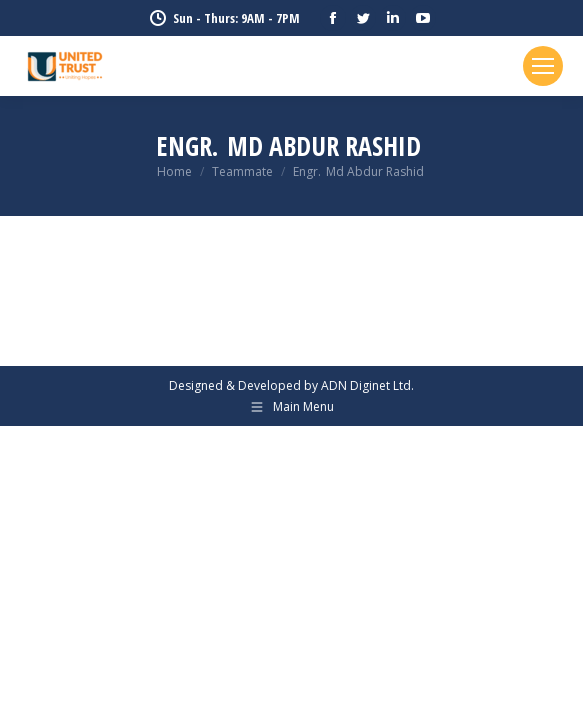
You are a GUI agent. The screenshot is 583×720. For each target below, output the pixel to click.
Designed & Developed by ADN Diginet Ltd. (291, 385)
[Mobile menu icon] (543, 66)
